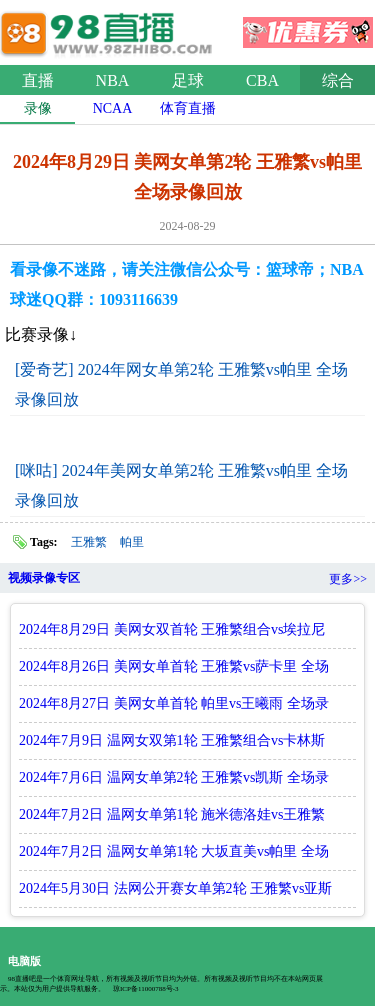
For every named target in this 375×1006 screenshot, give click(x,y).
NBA (113, 80)
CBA (262, 80)
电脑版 (24, 961)
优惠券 (308, 26)
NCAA (113, 108)
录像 (38, 108)
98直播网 (110, 29)
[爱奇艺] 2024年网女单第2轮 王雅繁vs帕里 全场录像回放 (181, 384)
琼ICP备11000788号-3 (145, 989)
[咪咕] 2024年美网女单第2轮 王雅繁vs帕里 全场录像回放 (181, 485)
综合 (338, 80)
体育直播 (188, 108)
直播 (38, 80)
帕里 (132, 542)
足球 (188, 80)
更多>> (348, 579)
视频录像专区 (44, 578)
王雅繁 (89, 542)
